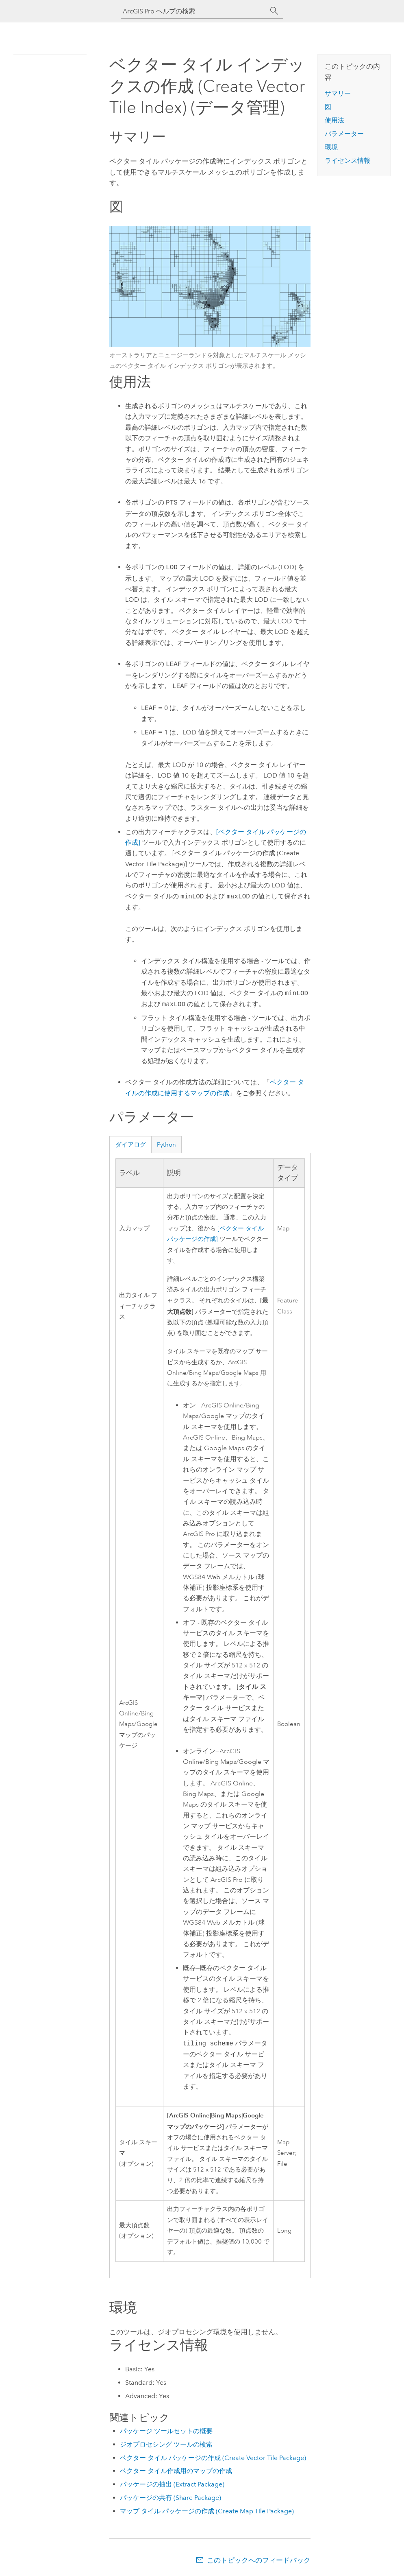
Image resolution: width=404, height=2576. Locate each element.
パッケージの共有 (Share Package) (170, 2498)
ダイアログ (130, 1144)
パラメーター (344, 134)
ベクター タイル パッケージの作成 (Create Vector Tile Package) (213, 2458)
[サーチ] (274, 11)
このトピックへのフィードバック (259, 2560)
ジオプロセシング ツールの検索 (166, 2444)
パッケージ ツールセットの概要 (166, 2431)
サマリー (338, 93)
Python (166, 1144)
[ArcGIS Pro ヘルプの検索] (194, 11)
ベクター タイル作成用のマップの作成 (176, 2471)
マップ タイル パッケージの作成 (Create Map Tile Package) (207, 2511)
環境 (331, 147)
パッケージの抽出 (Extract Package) (172, 2484)
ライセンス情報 (347, 160)
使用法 (334, 120)
